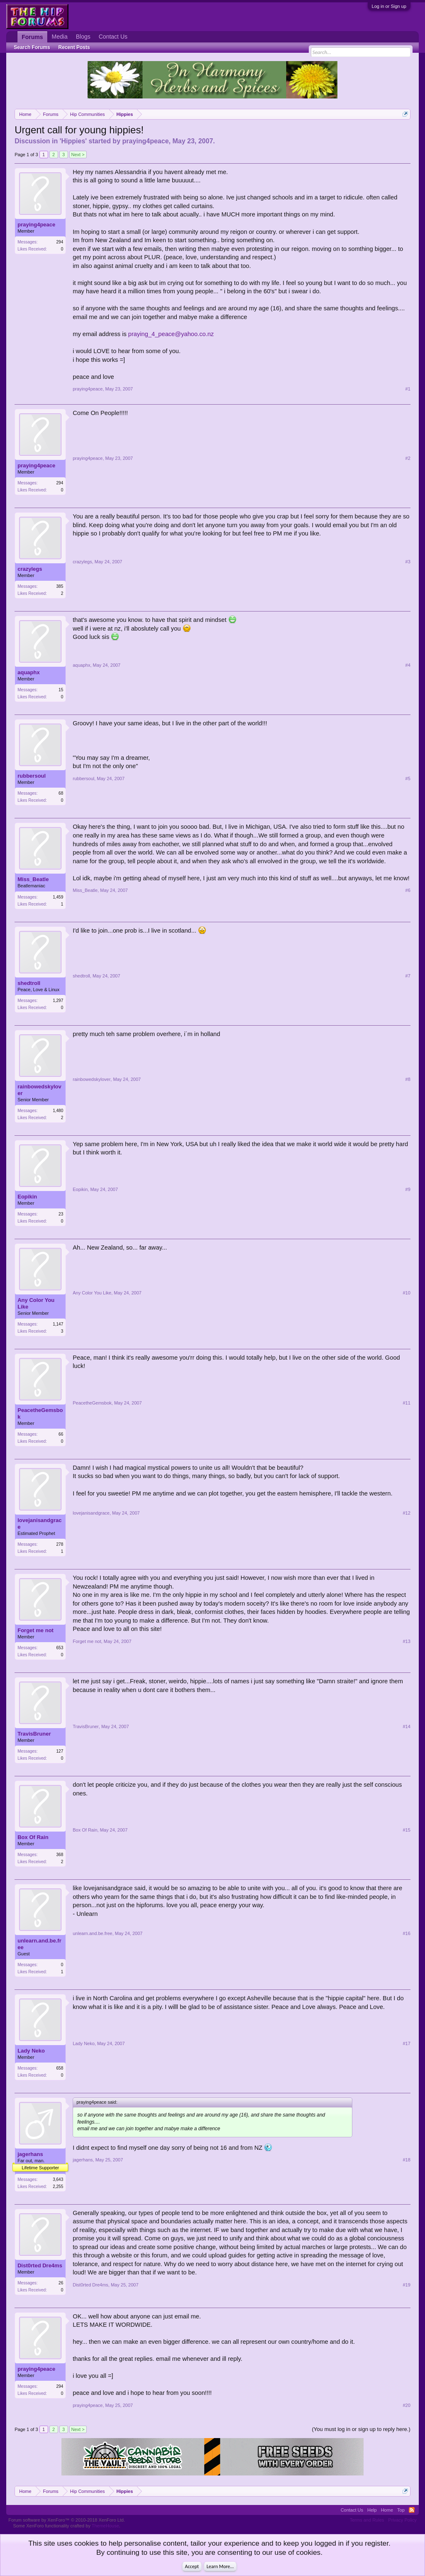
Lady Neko (31, 2051)
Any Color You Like (35, 1303)
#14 (406, 1726)
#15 (406, 1829)
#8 (407, 1079)
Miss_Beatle (33, 879)
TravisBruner (34, 1734)
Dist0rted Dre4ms (39, 2265)
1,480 (58, 1110)
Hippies (73, 141)
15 (61, 690)
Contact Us (113, 36)
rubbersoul (31, 776)
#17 (406, 2043)
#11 (406, 1402)
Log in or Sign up (389, 6)
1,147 (58, 1324)
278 (60, 1544)
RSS (412, 2510)
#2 (407, 458)
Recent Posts (74, 47)
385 (60, 586)
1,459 (58, 897)
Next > (78, 154)
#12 (406, 1512)
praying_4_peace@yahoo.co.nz (171, 334)
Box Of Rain (32, 1837)
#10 (406, 1292)
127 (60, 1751)
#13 (406, 1641)
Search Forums (32, 47)
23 (61, 1214)
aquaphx (28, 672)
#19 (406, 2284)
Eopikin (27, 1196)
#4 (407, 665)
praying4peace (145, 141)
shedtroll (28, 983)
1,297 (58, 1000)
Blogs (83, 36)
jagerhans (30, 2154)
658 (60, 2068)
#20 (406, 2405)
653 (60, 1647)
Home (387, 2509)
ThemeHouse (105, 2525)
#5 (407, 778)
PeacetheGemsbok (40, 1413)
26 (61, 2283)
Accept (192, 2566)
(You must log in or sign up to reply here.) (361, 2429)
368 (60, 1854)
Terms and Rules (367, 2519)
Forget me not (35, 1630)
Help (372, 2509)
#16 (406, 1933)
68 (61, 793)
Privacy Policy (402, 2519)
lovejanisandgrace (39, 1523)
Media (60, 36)
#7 (407, 975)
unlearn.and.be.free (39, 1944)
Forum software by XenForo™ (66, 2519)
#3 (407, 561)
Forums (32, 37)
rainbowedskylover (39, 1089)
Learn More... (220, 2566)
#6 (407, 890)
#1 (407, 388)
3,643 (58, 2179)
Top (401, 2509)
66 (61, 1434)
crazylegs (29, 569)
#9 (407, 1189)
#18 (406, 2159)
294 (60, 242)
